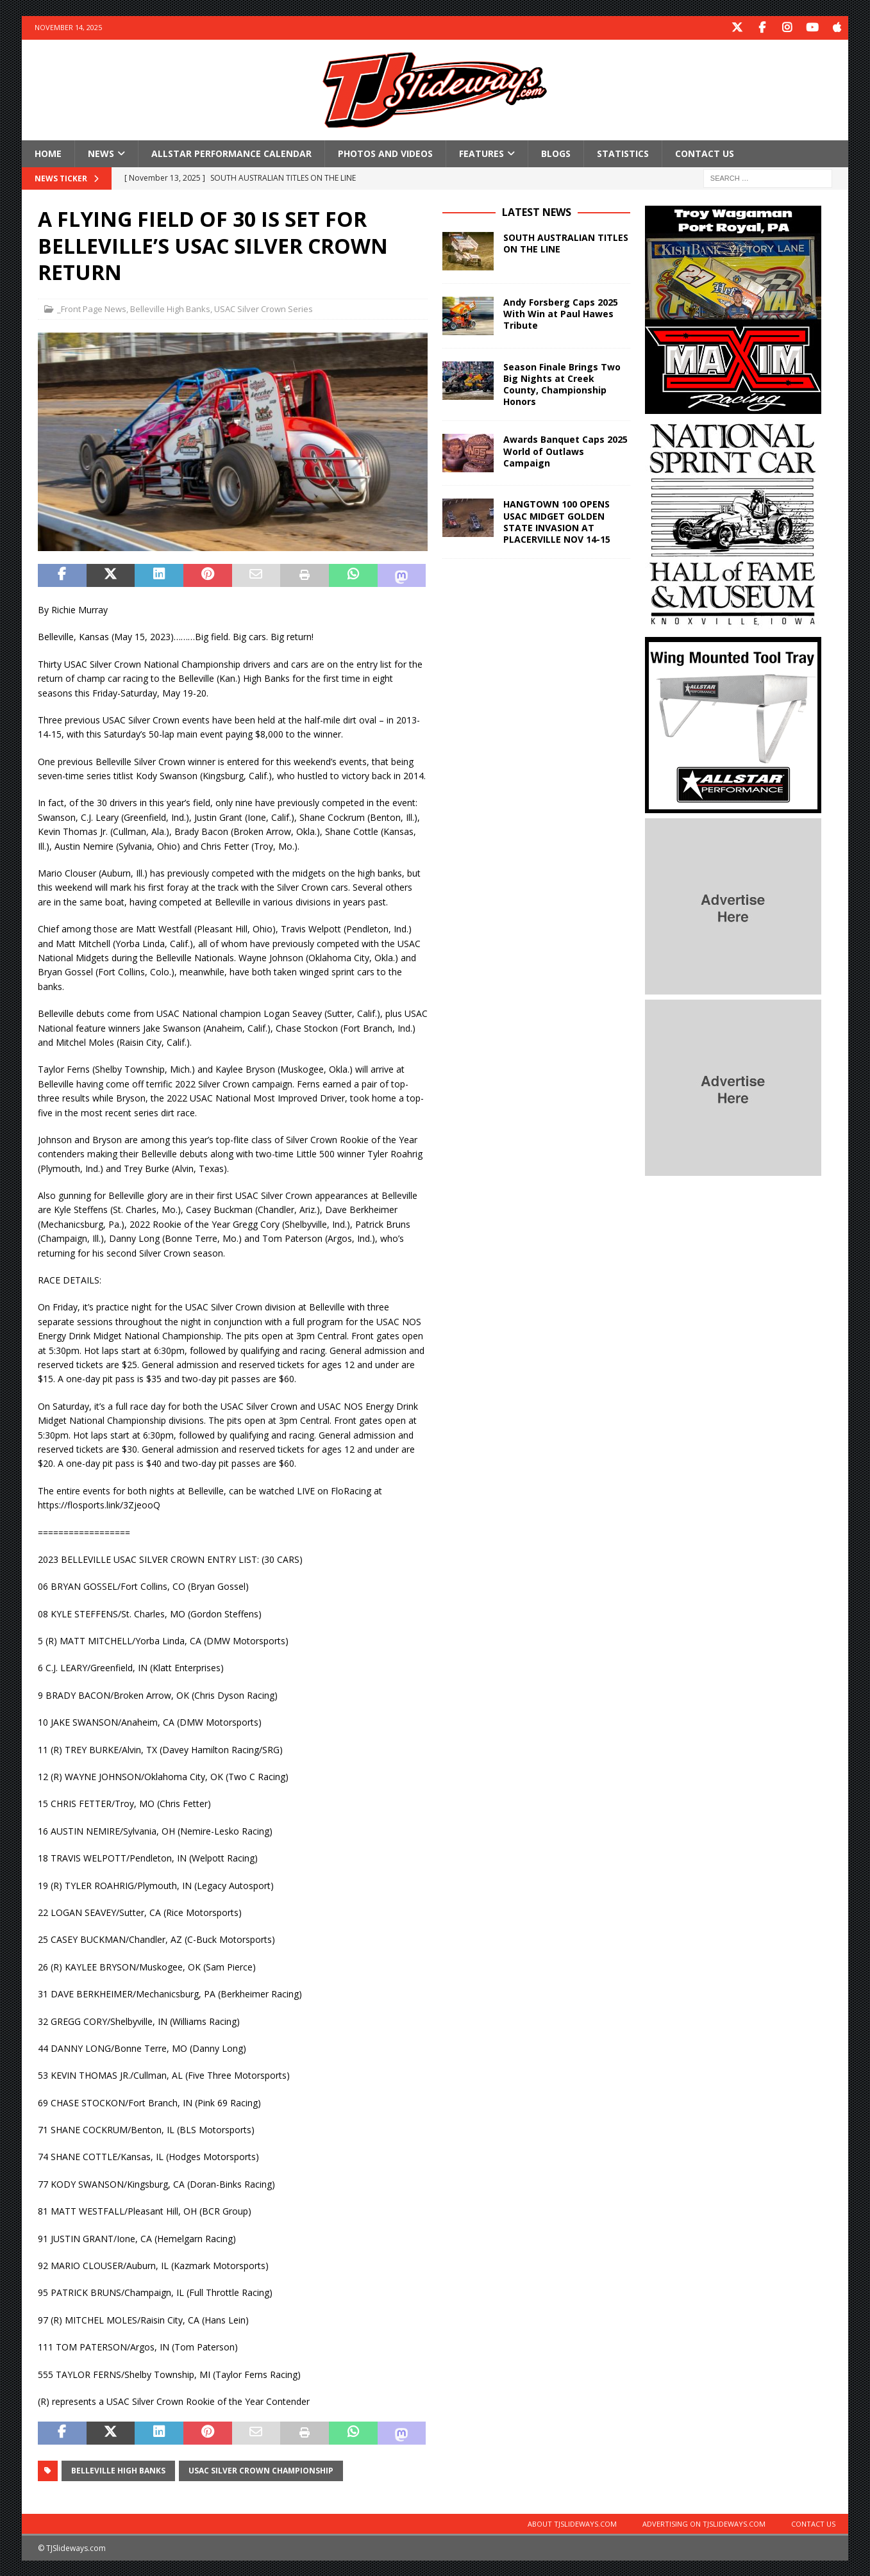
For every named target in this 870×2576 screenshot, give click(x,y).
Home (48, 152)
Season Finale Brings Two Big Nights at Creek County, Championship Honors (562, 383)
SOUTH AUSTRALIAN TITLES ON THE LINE (565, 242)
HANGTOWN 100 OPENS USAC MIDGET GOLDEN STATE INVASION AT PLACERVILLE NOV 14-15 (556, 521)
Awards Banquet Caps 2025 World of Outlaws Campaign (565, 450)
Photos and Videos (385, 152)
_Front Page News (91, 307)
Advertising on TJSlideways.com (703, 2522)
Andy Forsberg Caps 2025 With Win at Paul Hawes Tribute (560, 312)
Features (481, 152)
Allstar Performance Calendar (231, 152)
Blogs (556, 152)
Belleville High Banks (170, 307)
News (101, 152)
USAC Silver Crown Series (263, 307)
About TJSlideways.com (572, 2522)
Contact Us (704, 152)
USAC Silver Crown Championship (260, 2469)
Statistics (623, 152)
